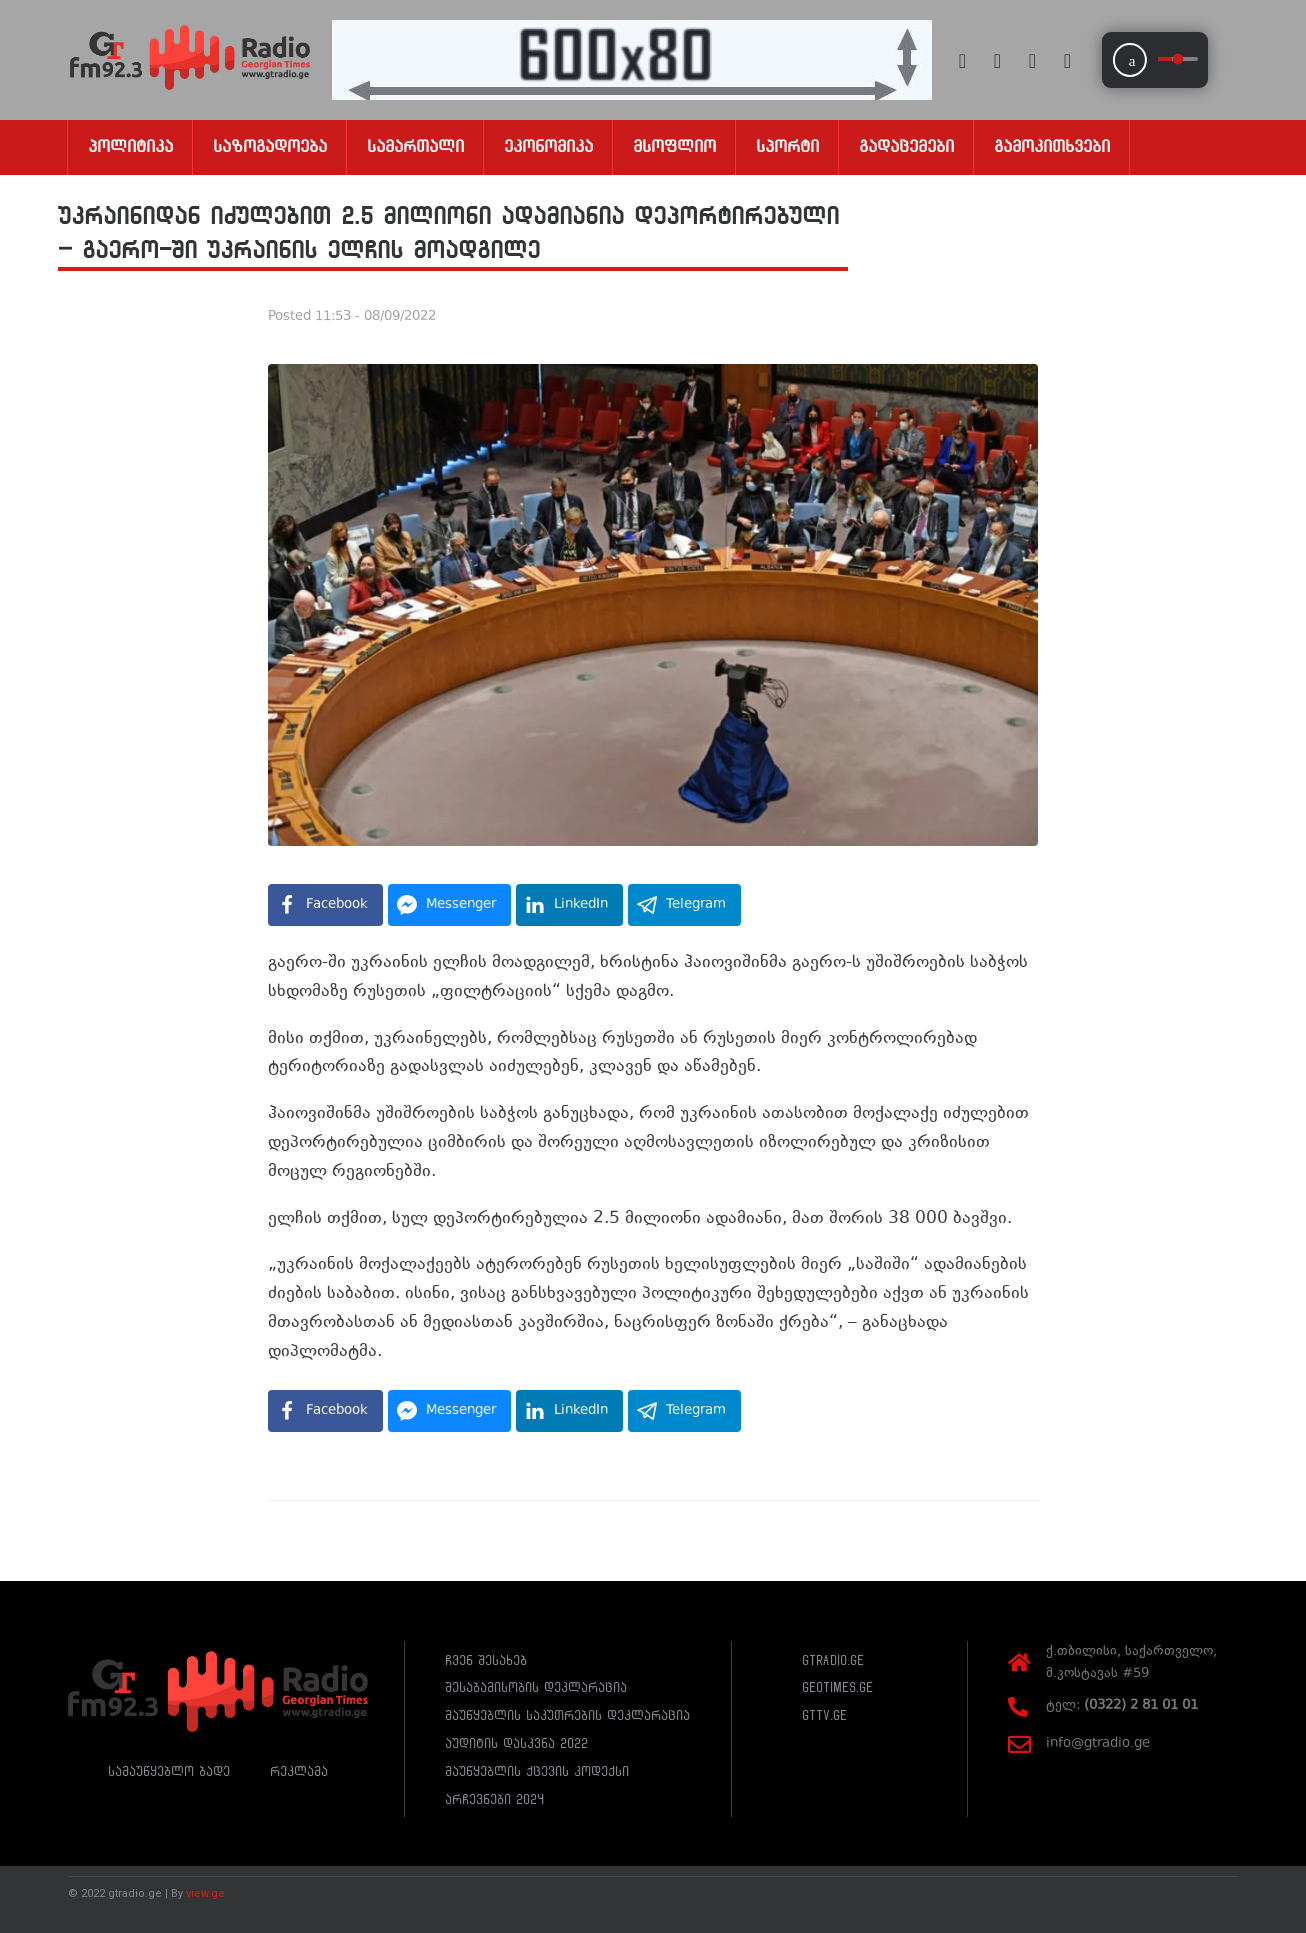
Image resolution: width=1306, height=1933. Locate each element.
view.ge (205, 1893)
